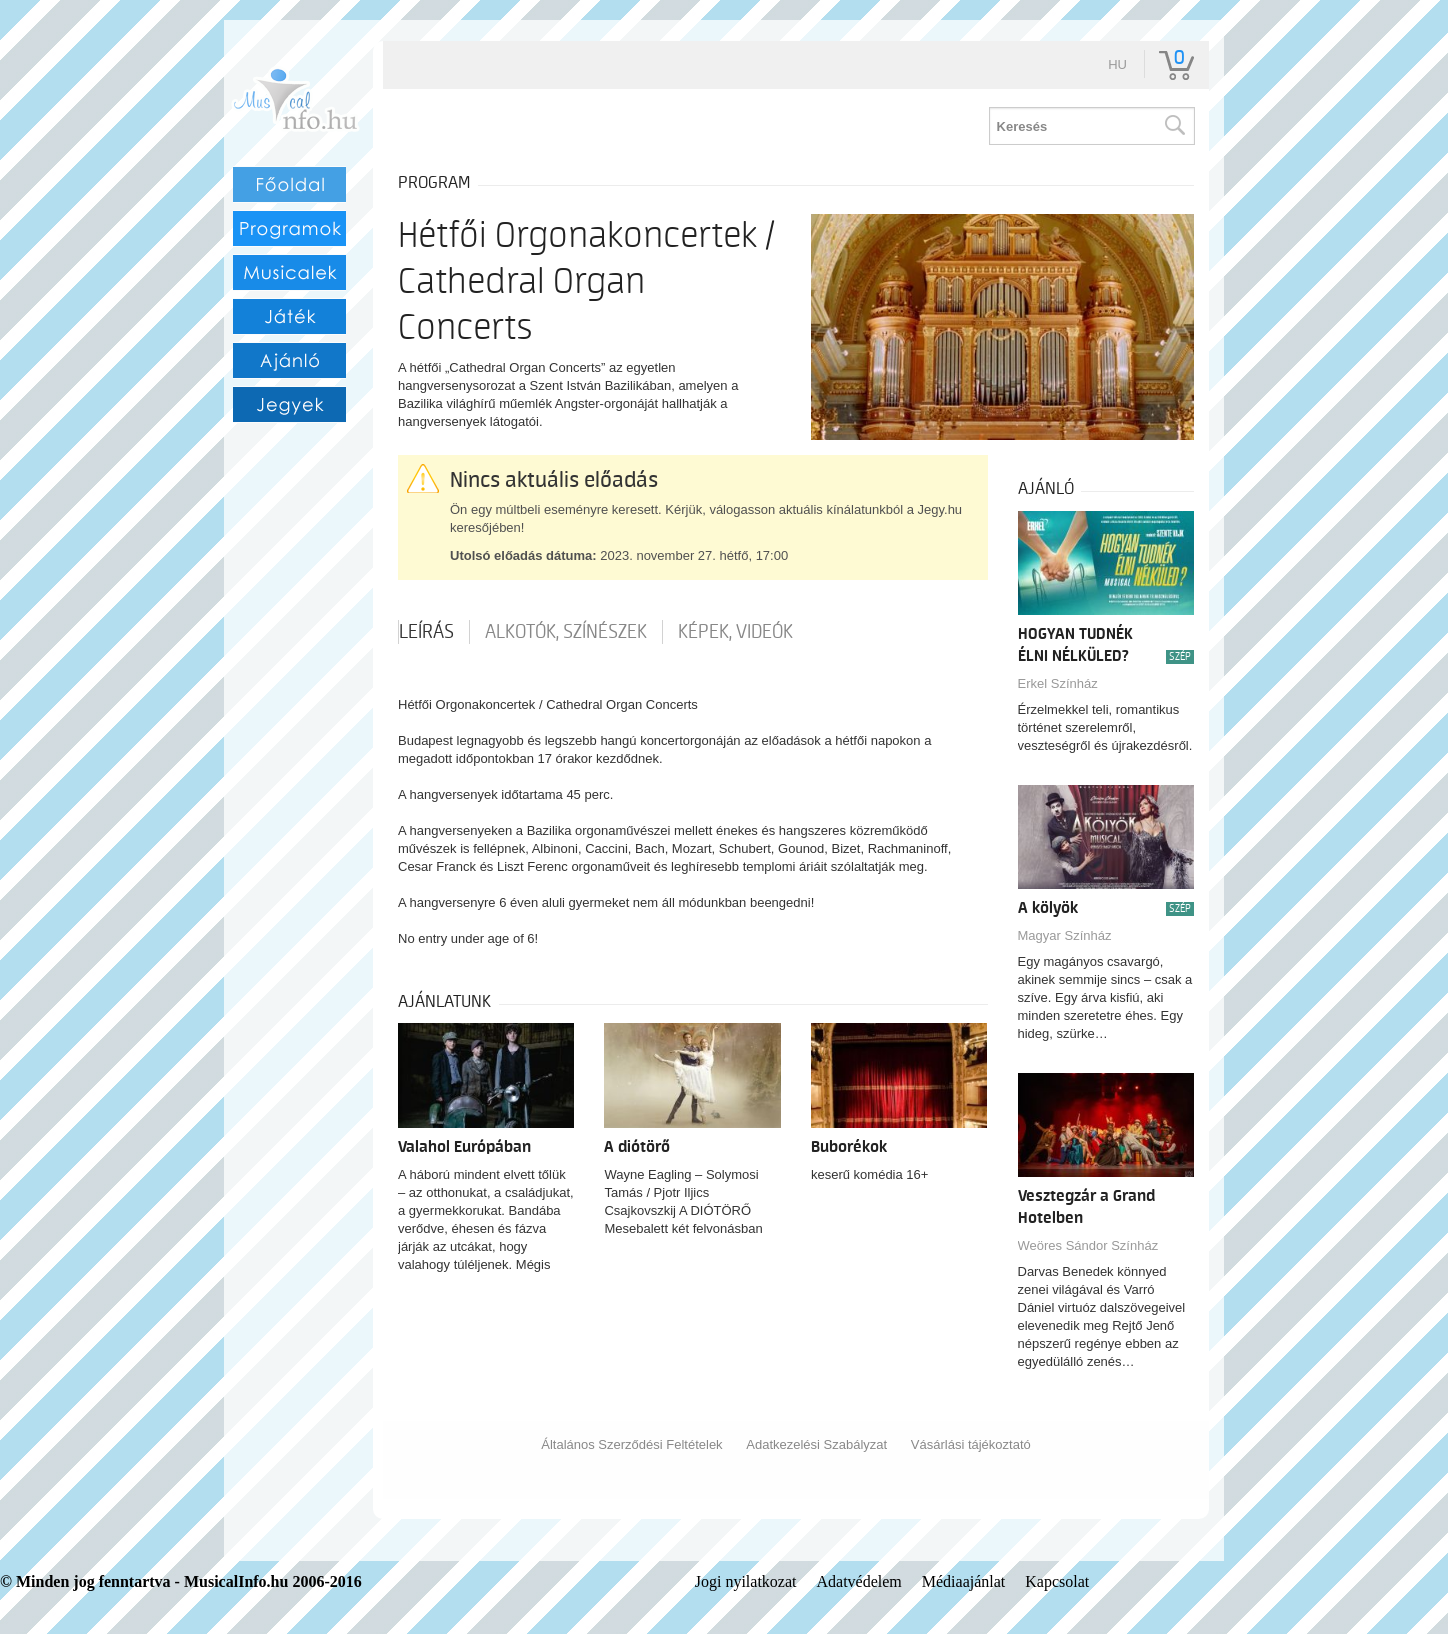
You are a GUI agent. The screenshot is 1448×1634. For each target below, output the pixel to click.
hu (1117, 64)
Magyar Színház (1065, 935)
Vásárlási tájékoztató (971, 1444)
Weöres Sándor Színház (1088, 1245)
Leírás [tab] (426, 632)
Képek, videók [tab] (735, 632)
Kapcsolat (1057, 1581)
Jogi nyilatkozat (746, 1581)
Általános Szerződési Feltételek (631, 1444)
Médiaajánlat (964, 1581)
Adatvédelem (858, 1581)
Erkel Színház (1058, 683)
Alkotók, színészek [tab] (566, 632)
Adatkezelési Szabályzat (816, 1444)
